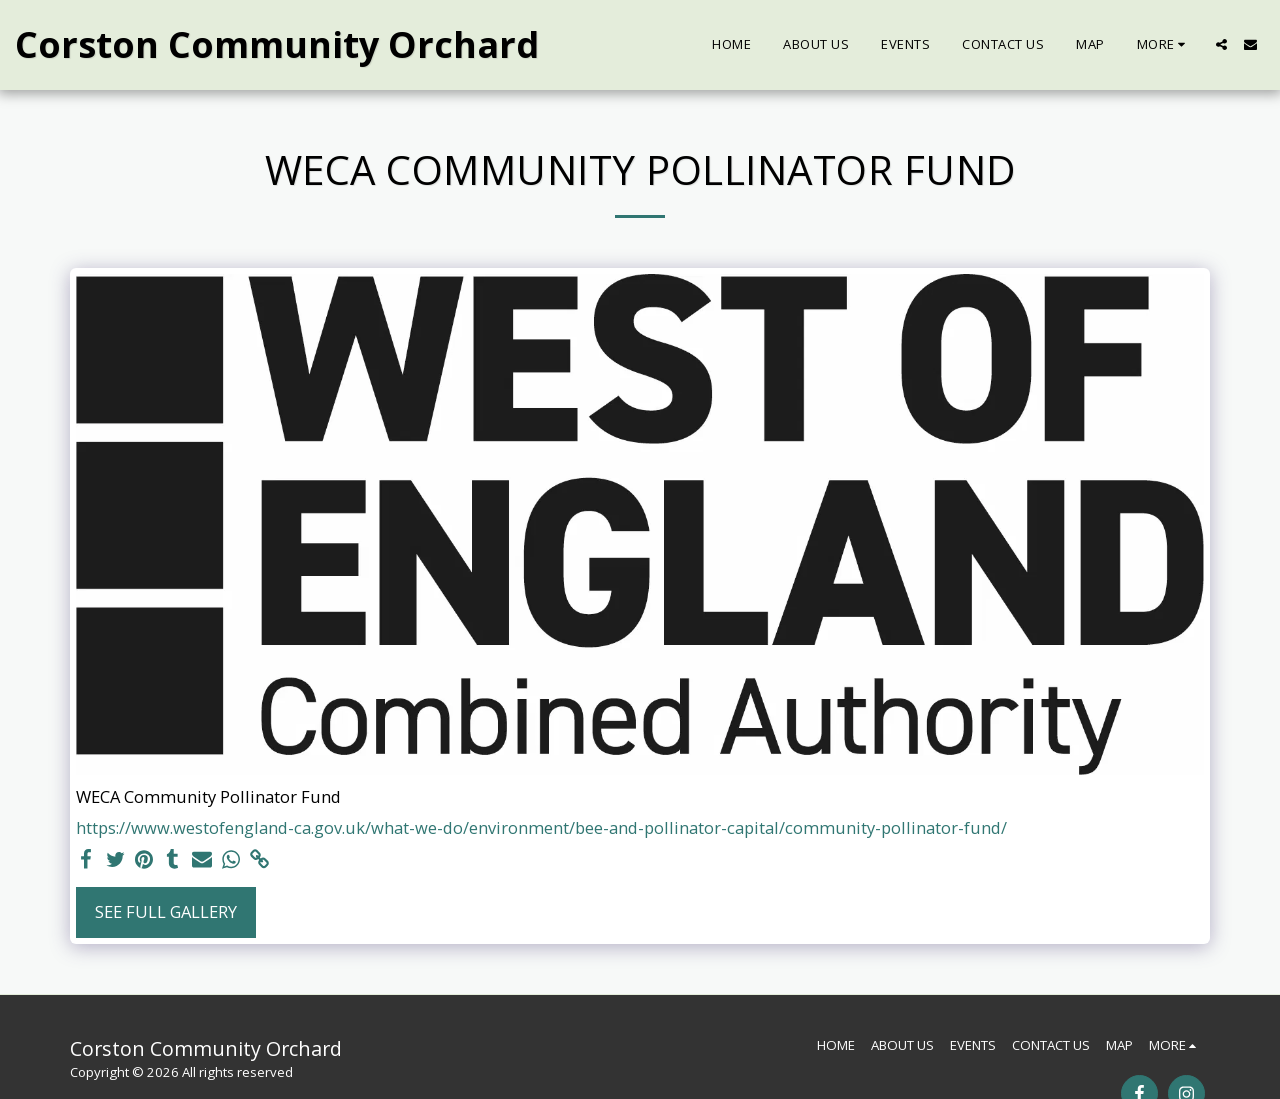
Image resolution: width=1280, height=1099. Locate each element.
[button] (1221, 44)
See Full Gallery (166, 911)
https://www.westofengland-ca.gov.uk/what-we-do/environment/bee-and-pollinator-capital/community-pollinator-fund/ (541, 827)
